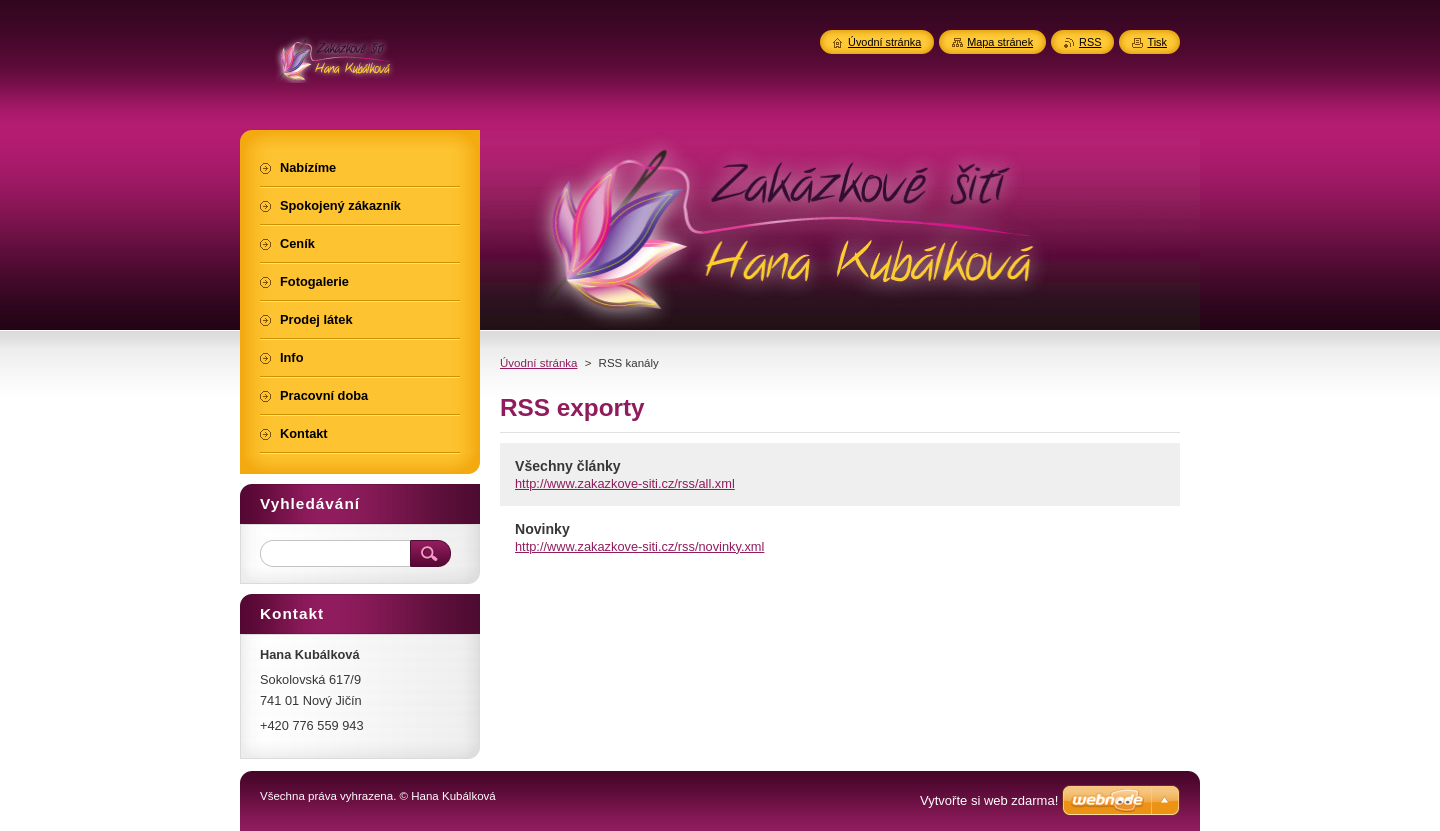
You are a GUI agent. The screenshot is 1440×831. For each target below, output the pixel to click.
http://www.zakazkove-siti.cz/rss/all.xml (625, 483)
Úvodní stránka (538, 363)
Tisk (1157, 42)
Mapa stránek (1000, 42)
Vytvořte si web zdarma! (989, 800)
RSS (1090, 42)
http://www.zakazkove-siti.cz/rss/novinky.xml (639, 546)
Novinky (542, 529)
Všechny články (568, 466)
